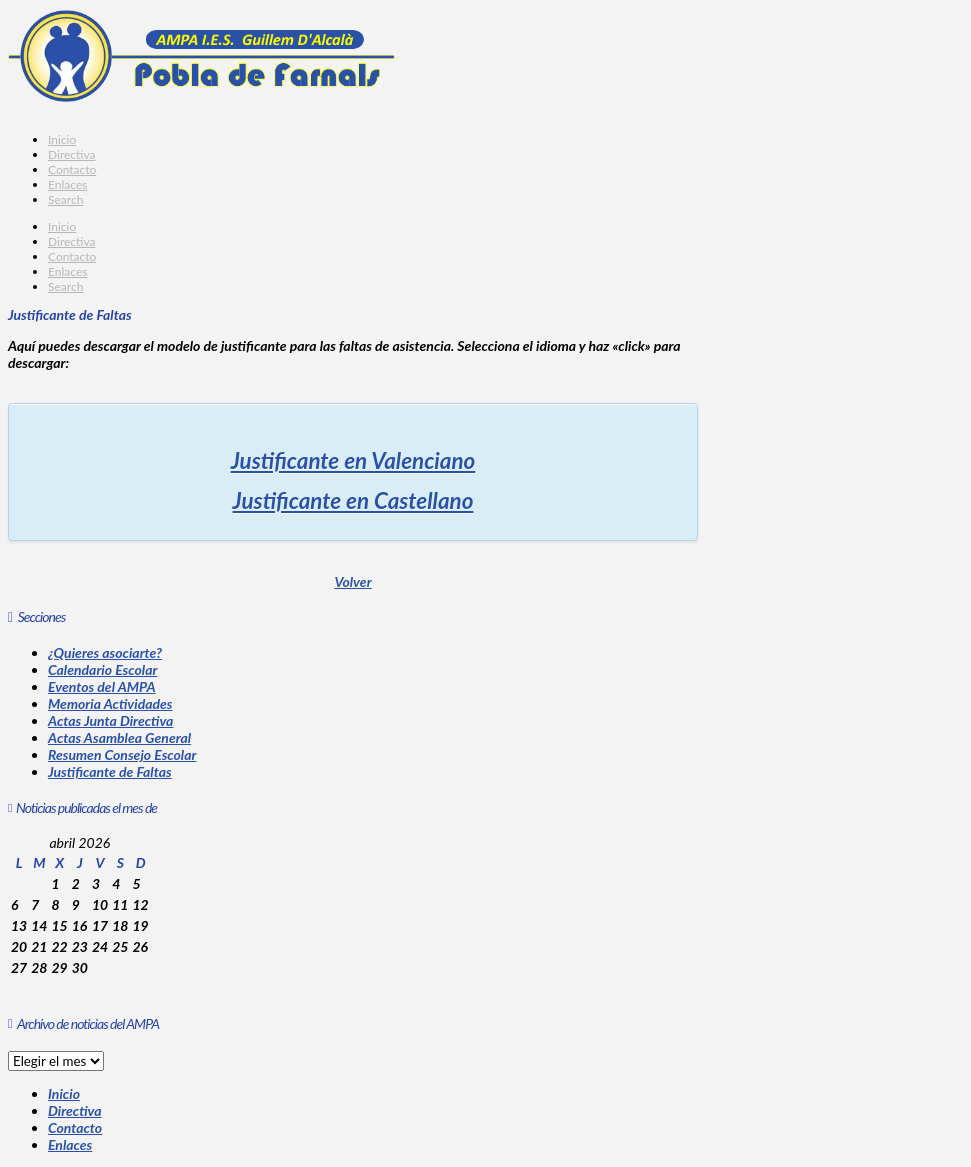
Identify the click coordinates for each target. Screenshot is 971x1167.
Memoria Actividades (110, 703)
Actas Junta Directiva (110, 720)
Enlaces (70, 1144)
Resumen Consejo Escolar (122, 754)
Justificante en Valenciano (353, 460)
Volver (352, 581)
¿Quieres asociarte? (105, 652)
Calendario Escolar (102, 669)
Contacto (75, 1127)
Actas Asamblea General (119, 737)
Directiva (75, 1110)
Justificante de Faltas (110, 771)
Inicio (64, 1093)
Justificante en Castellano (353, 500)
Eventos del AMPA (102, 686)
